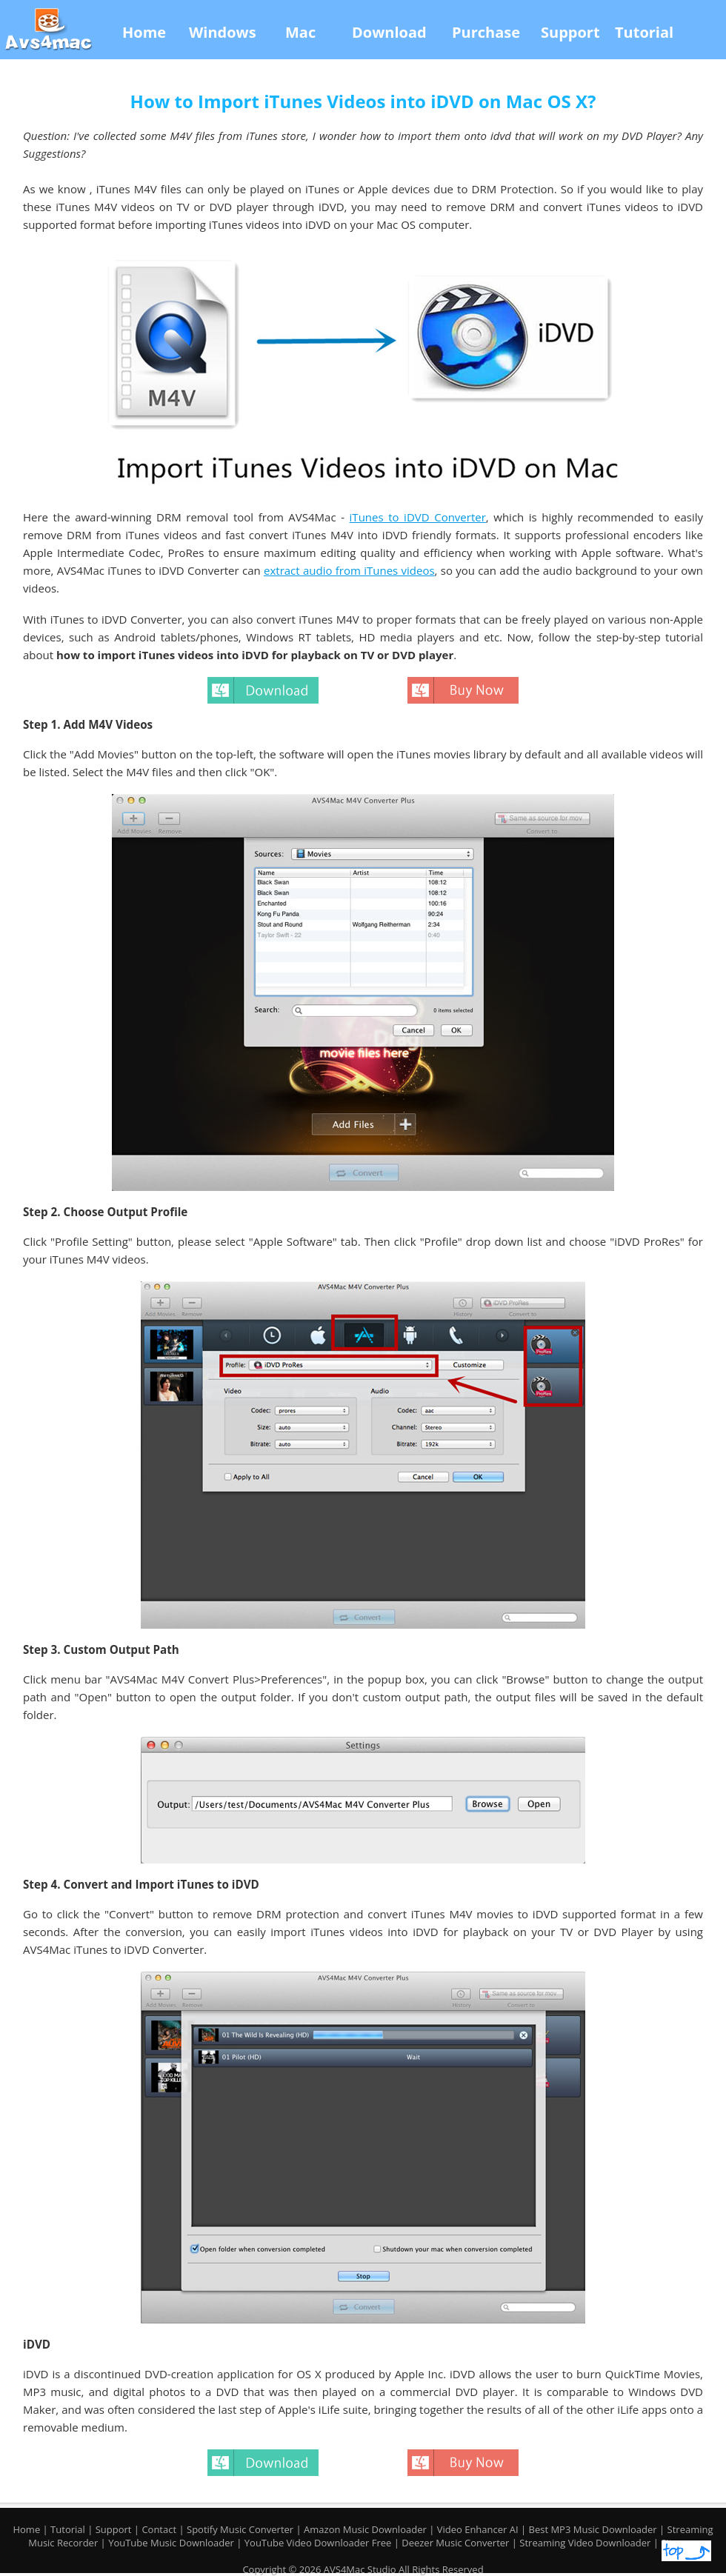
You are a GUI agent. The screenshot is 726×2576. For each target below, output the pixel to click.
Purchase (486, 32)
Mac (300, 32)
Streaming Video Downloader (586, 2542)
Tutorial (644, 32)
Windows (222, 32)
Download (389, 32)
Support (570, 32)
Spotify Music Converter (240, 2529)
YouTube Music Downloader (172, 2542)
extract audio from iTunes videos (349, 570)
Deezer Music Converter (457, 2542)
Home (144, 32)
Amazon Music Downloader (365, 2529)
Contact (158, 2529)
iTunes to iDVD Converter (418, 517)
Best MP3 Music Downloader (594, 2529)
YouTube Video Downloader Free (319, 2542)
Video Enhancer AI (479, 2529)
